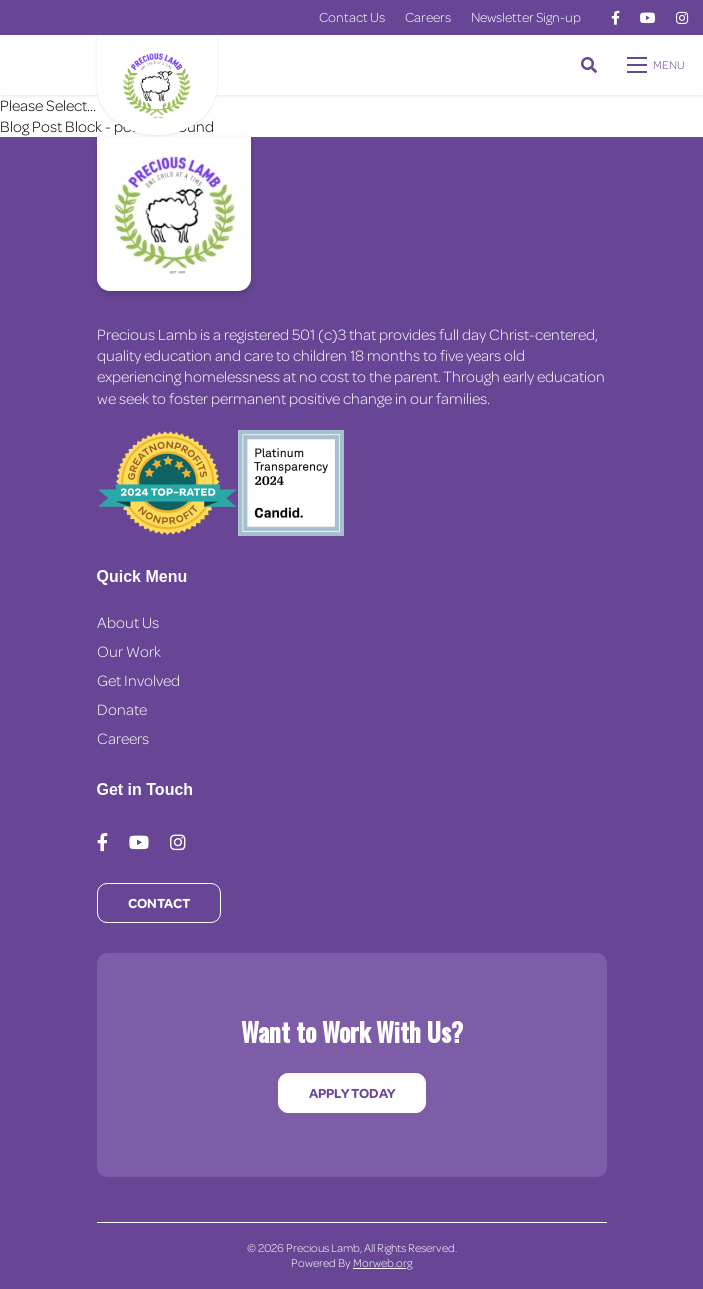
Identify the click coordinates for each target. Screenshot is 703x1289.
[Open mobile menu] (657, 65)
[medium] (615, 18)
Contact (159, 902)
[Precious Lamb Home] (174, 214)
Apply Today (352, 1092)
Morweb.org (382, 1262)
